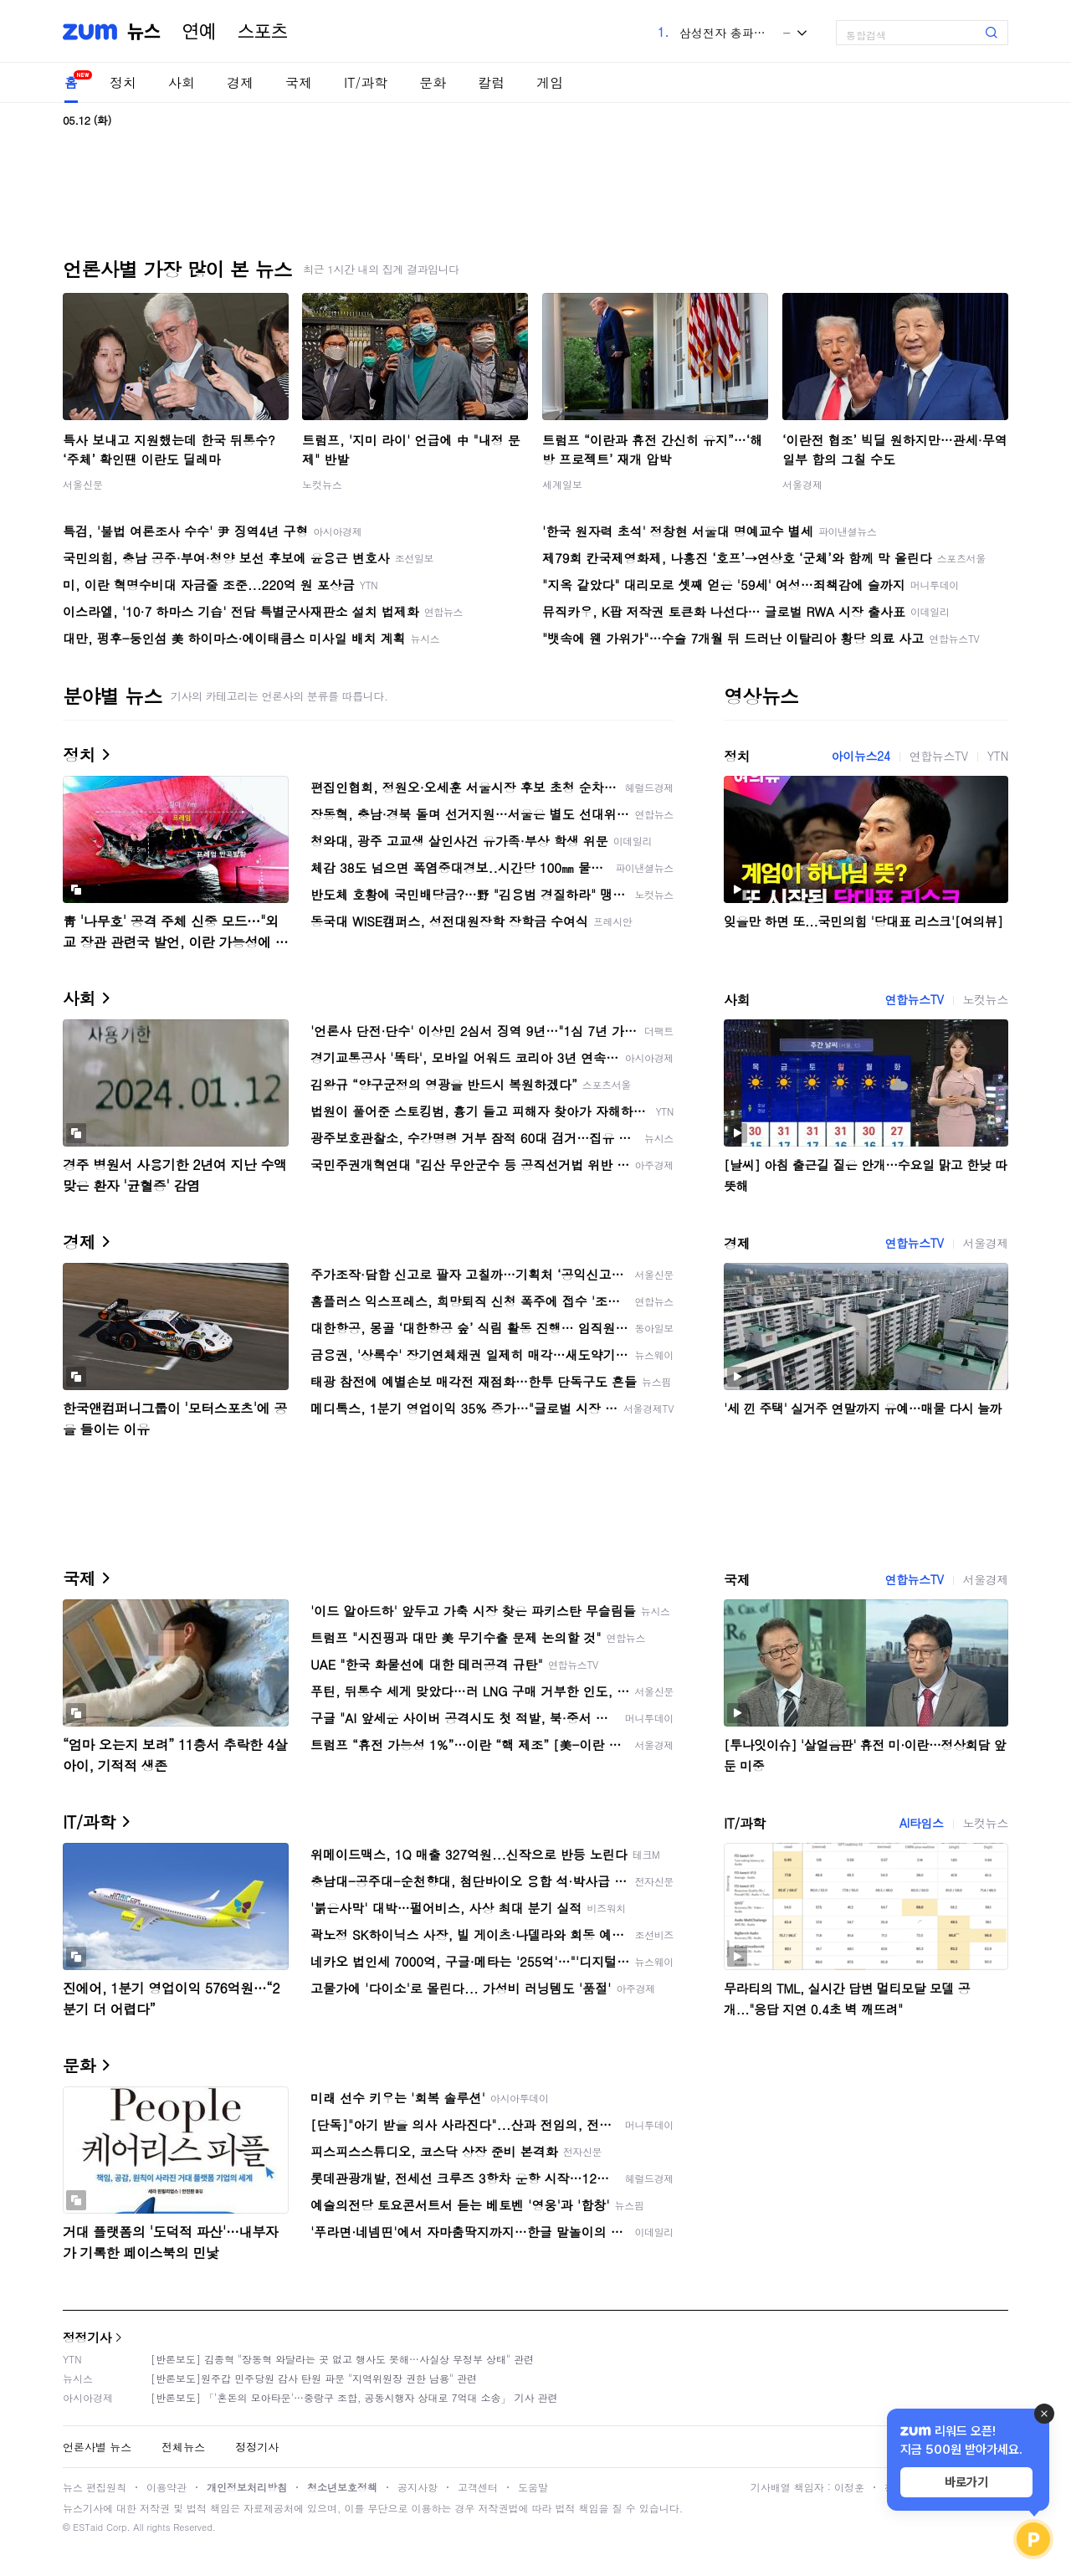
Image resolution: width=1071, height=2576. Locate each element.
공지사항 (417, 2487)
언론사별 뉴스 (97, 2447)
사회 (181, 82)
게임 (549, 82)
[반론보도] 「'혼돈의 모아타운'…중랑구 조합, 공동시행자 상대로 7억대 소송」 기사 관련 (354, 2397)
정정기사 (87, 2337)
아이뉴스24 (861, 755)
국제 (298, 82)
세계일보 (562, 484)
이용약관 (166, 2487)
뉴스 (144, 32)
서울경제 (802, 484)
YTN (997, 755)
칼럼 (491, 82)
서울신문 (83, 484)
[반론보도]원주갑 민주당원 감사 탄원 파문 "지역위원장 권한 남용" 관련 (314, 2378)
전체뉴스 (183, 2447)
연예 (199, 32)
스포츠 (263, 32)
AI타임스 (921, 1822)
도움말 (533, 2487)
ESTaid (88, 2527)
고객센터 (478, 2487)
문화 (432, 82)
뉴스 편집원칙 (94, 2487)
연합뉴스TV (939, 755)
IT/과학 (365, 82)
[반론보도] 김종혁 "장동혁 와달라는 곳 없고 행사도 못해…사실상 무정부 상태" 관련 (342, 2359)
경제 (240, 82)
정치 (123, 82)
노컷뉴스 (322, 484)
